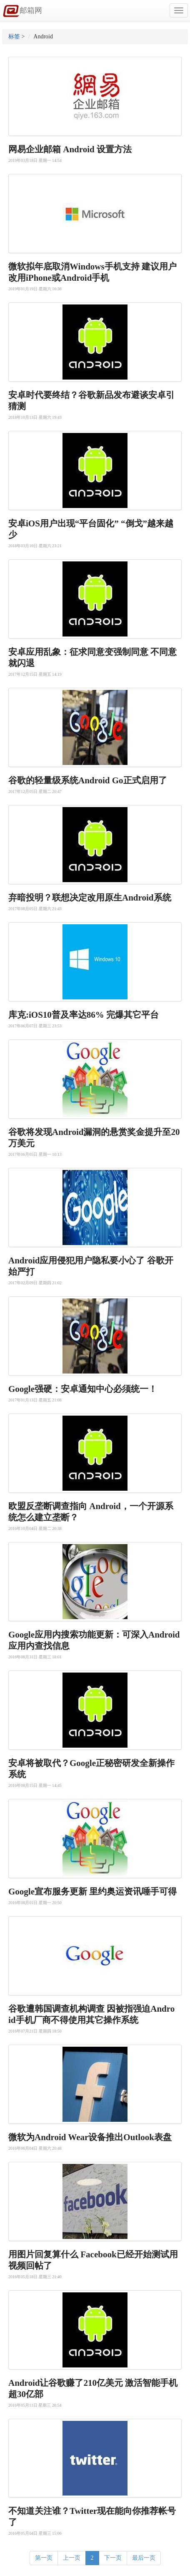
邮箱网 (22, 11)
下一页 (113, 2558)
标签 (14, 36)
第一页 (43, 2558)
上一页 (71, 2558)
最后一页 (143, 2558)
